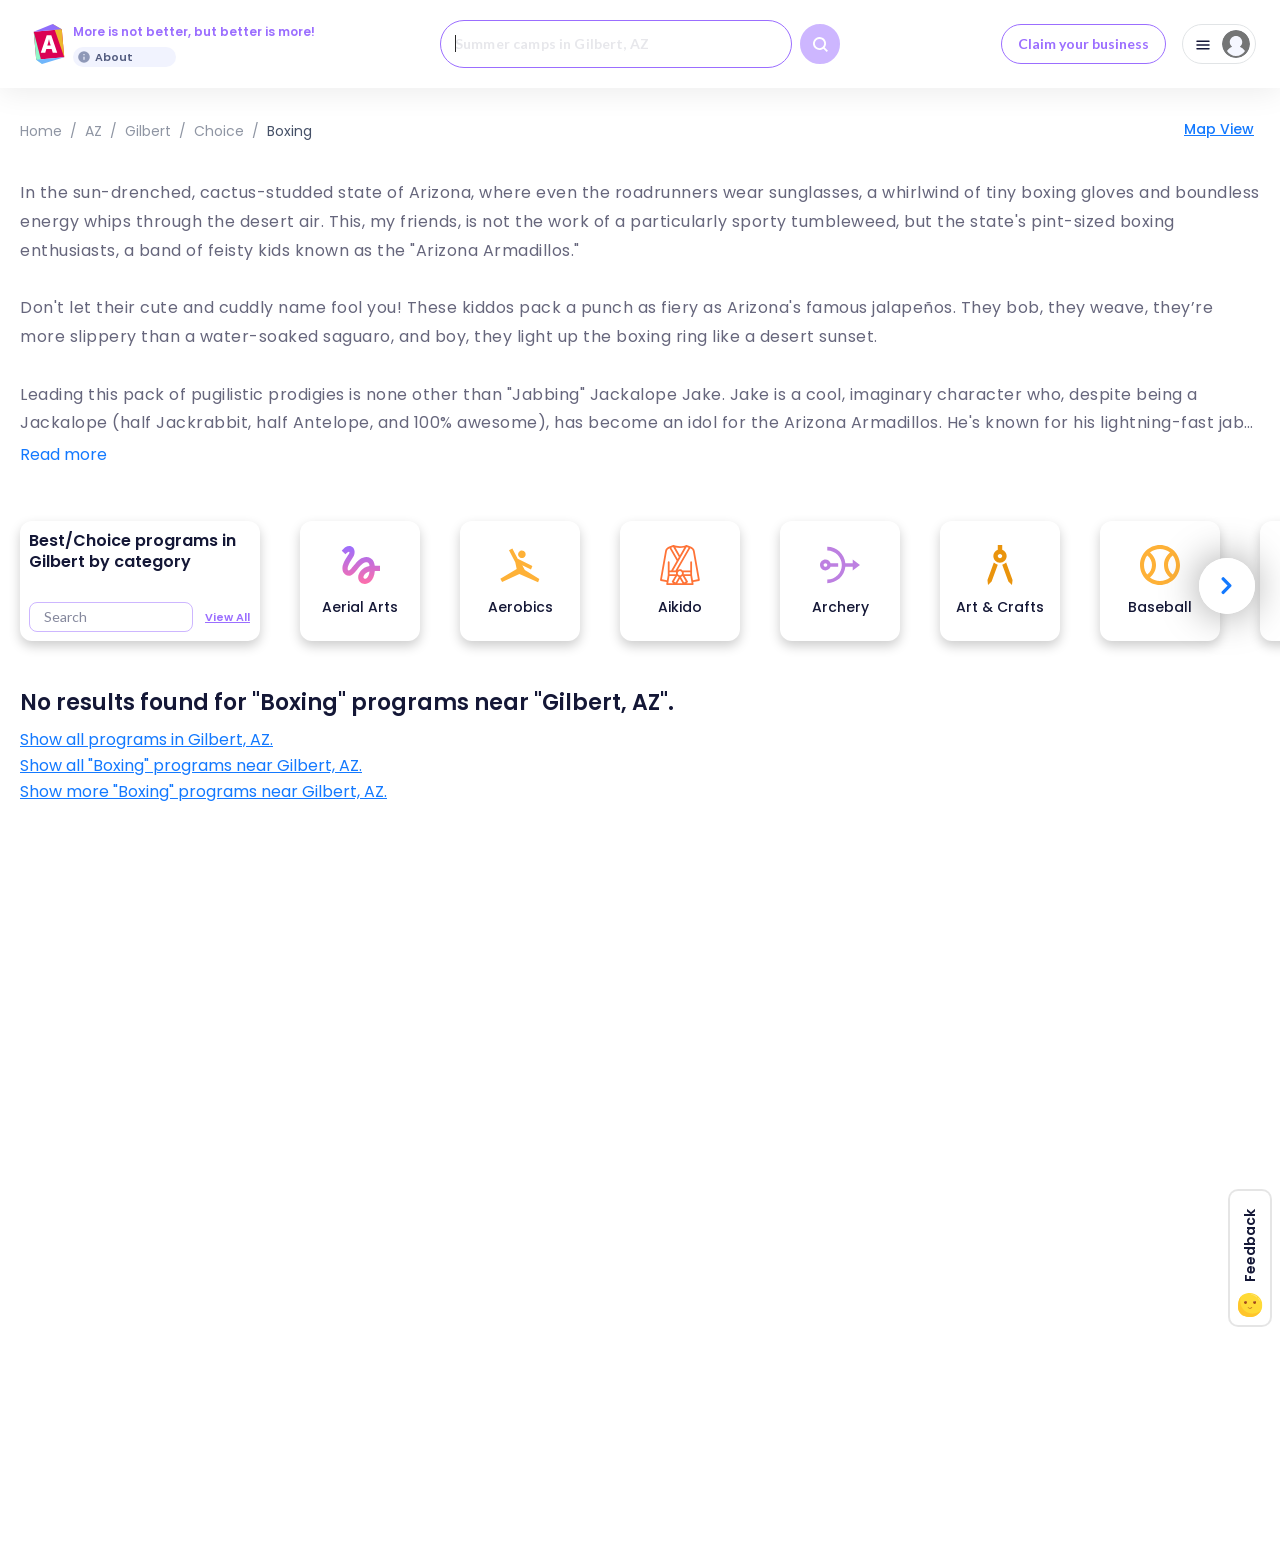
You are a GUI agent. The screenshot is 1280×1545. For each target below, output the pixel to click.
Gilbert (148, 131)
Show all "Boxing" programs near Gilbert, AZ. (191, 766)
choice (219, 131)
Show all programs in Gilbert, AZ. (146, 740)
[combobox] (616, 44)
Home (41, 131)
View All (227, 617)
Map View (1219, 129)
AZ (93, 131)
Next (1227, 586)
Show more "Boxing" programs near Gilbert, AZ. (203, 792)
